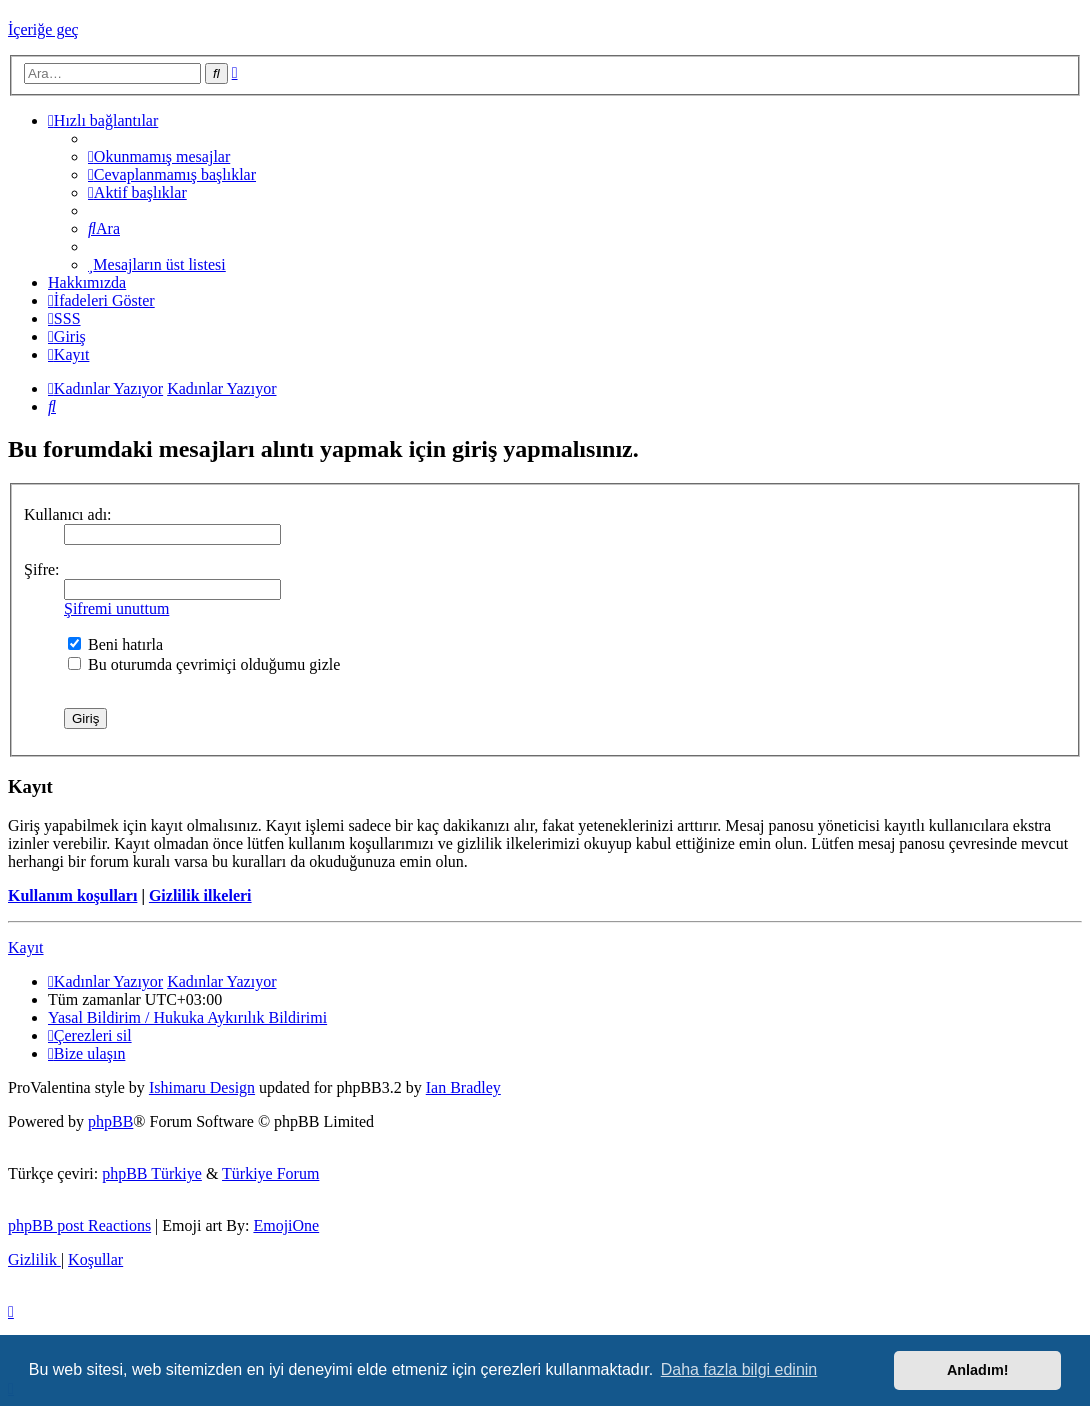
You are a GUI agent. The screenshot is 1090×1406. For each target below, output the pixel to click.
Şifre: (42, 569)
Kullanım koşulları (72, 895)
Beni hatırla (115, 644)
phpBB (110, 1121)
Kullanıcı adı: (68, 514)
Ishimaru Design (202, 1087)
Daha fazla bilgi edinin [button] (739, 1369)
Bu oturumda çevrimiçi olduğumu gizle (204, 664)
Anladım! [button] (978, 1370)
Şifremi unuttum (116, 608)
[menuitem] (159, 156)
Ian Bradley (463, 1087)
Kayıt (26, 947)
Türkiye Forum (270, 1173)
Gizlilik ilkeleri (200, 895)
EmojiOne (286, 1225)
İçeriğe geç (43, 29)
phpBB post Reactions (79, 1225)
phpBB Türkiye (152, 1173)
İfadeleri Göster (101, 300)
